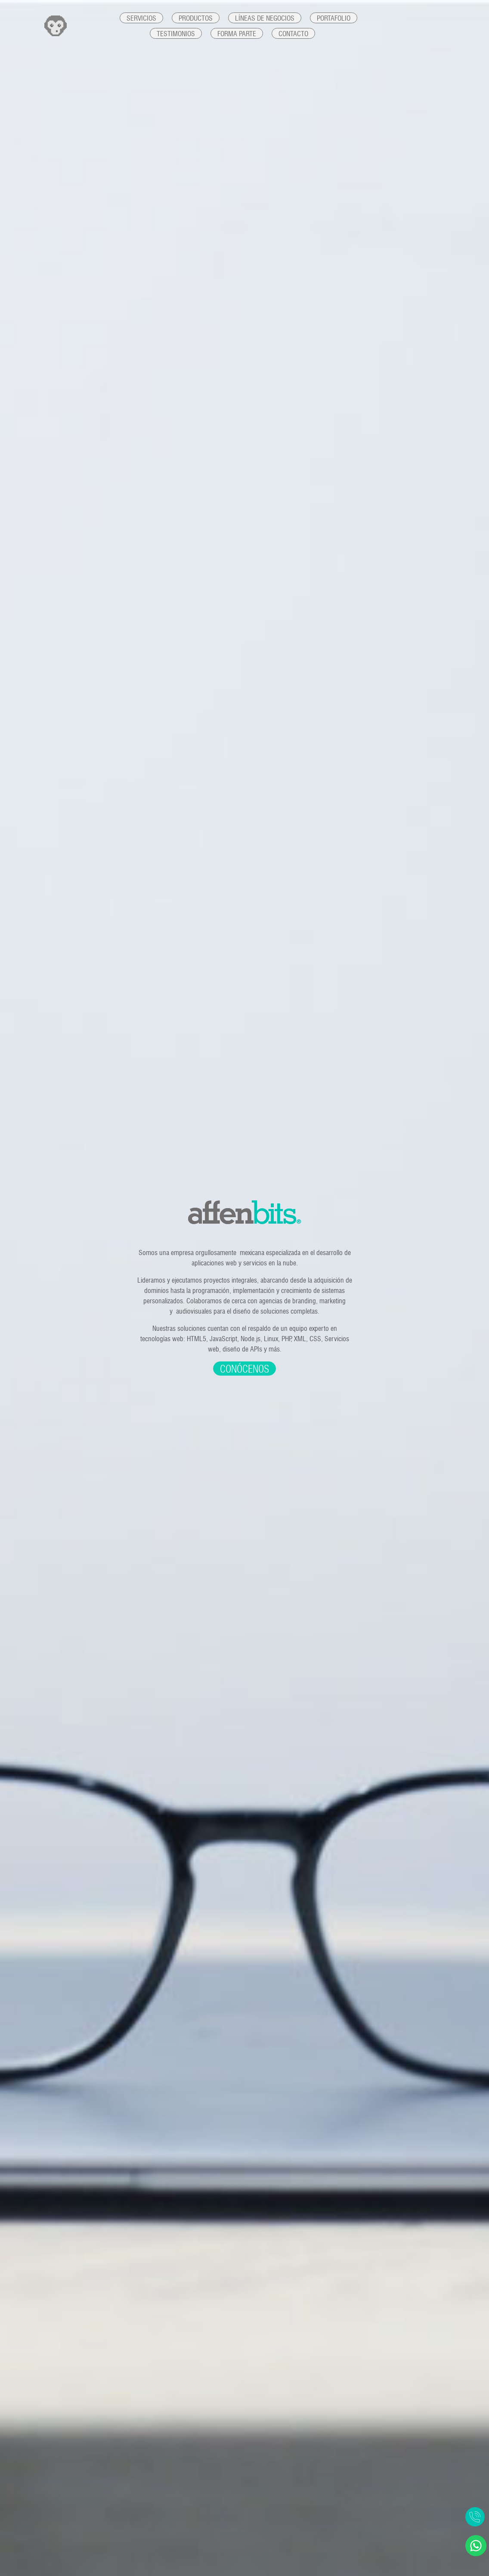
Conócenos (244, 1369)
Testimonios (176, 34)
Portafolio (333, 18)
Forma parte (236, 34)
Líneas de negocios (264, 18)
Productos (196, 18)
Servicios (141, 18)
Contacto (293, 34)
